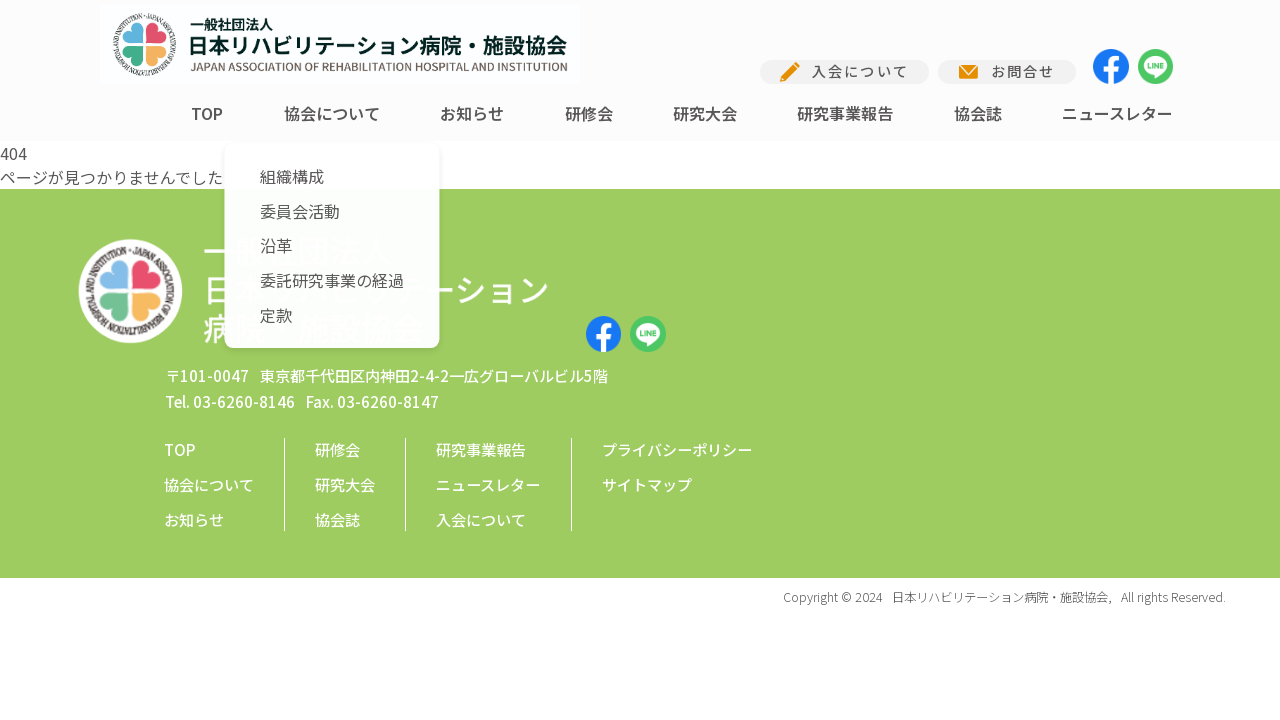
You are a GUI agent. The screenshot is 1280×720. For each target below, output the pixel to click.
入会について (481, 426)
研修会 (589, 113)
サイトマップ (647, 391)
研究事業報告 (845, 113)
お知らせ (472, 113)
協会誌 (978, 113)
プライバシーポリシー (677, 356)
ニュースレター (1117, 113)
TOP (207, 113)
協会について (332, 113)
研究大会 (705, 113)
